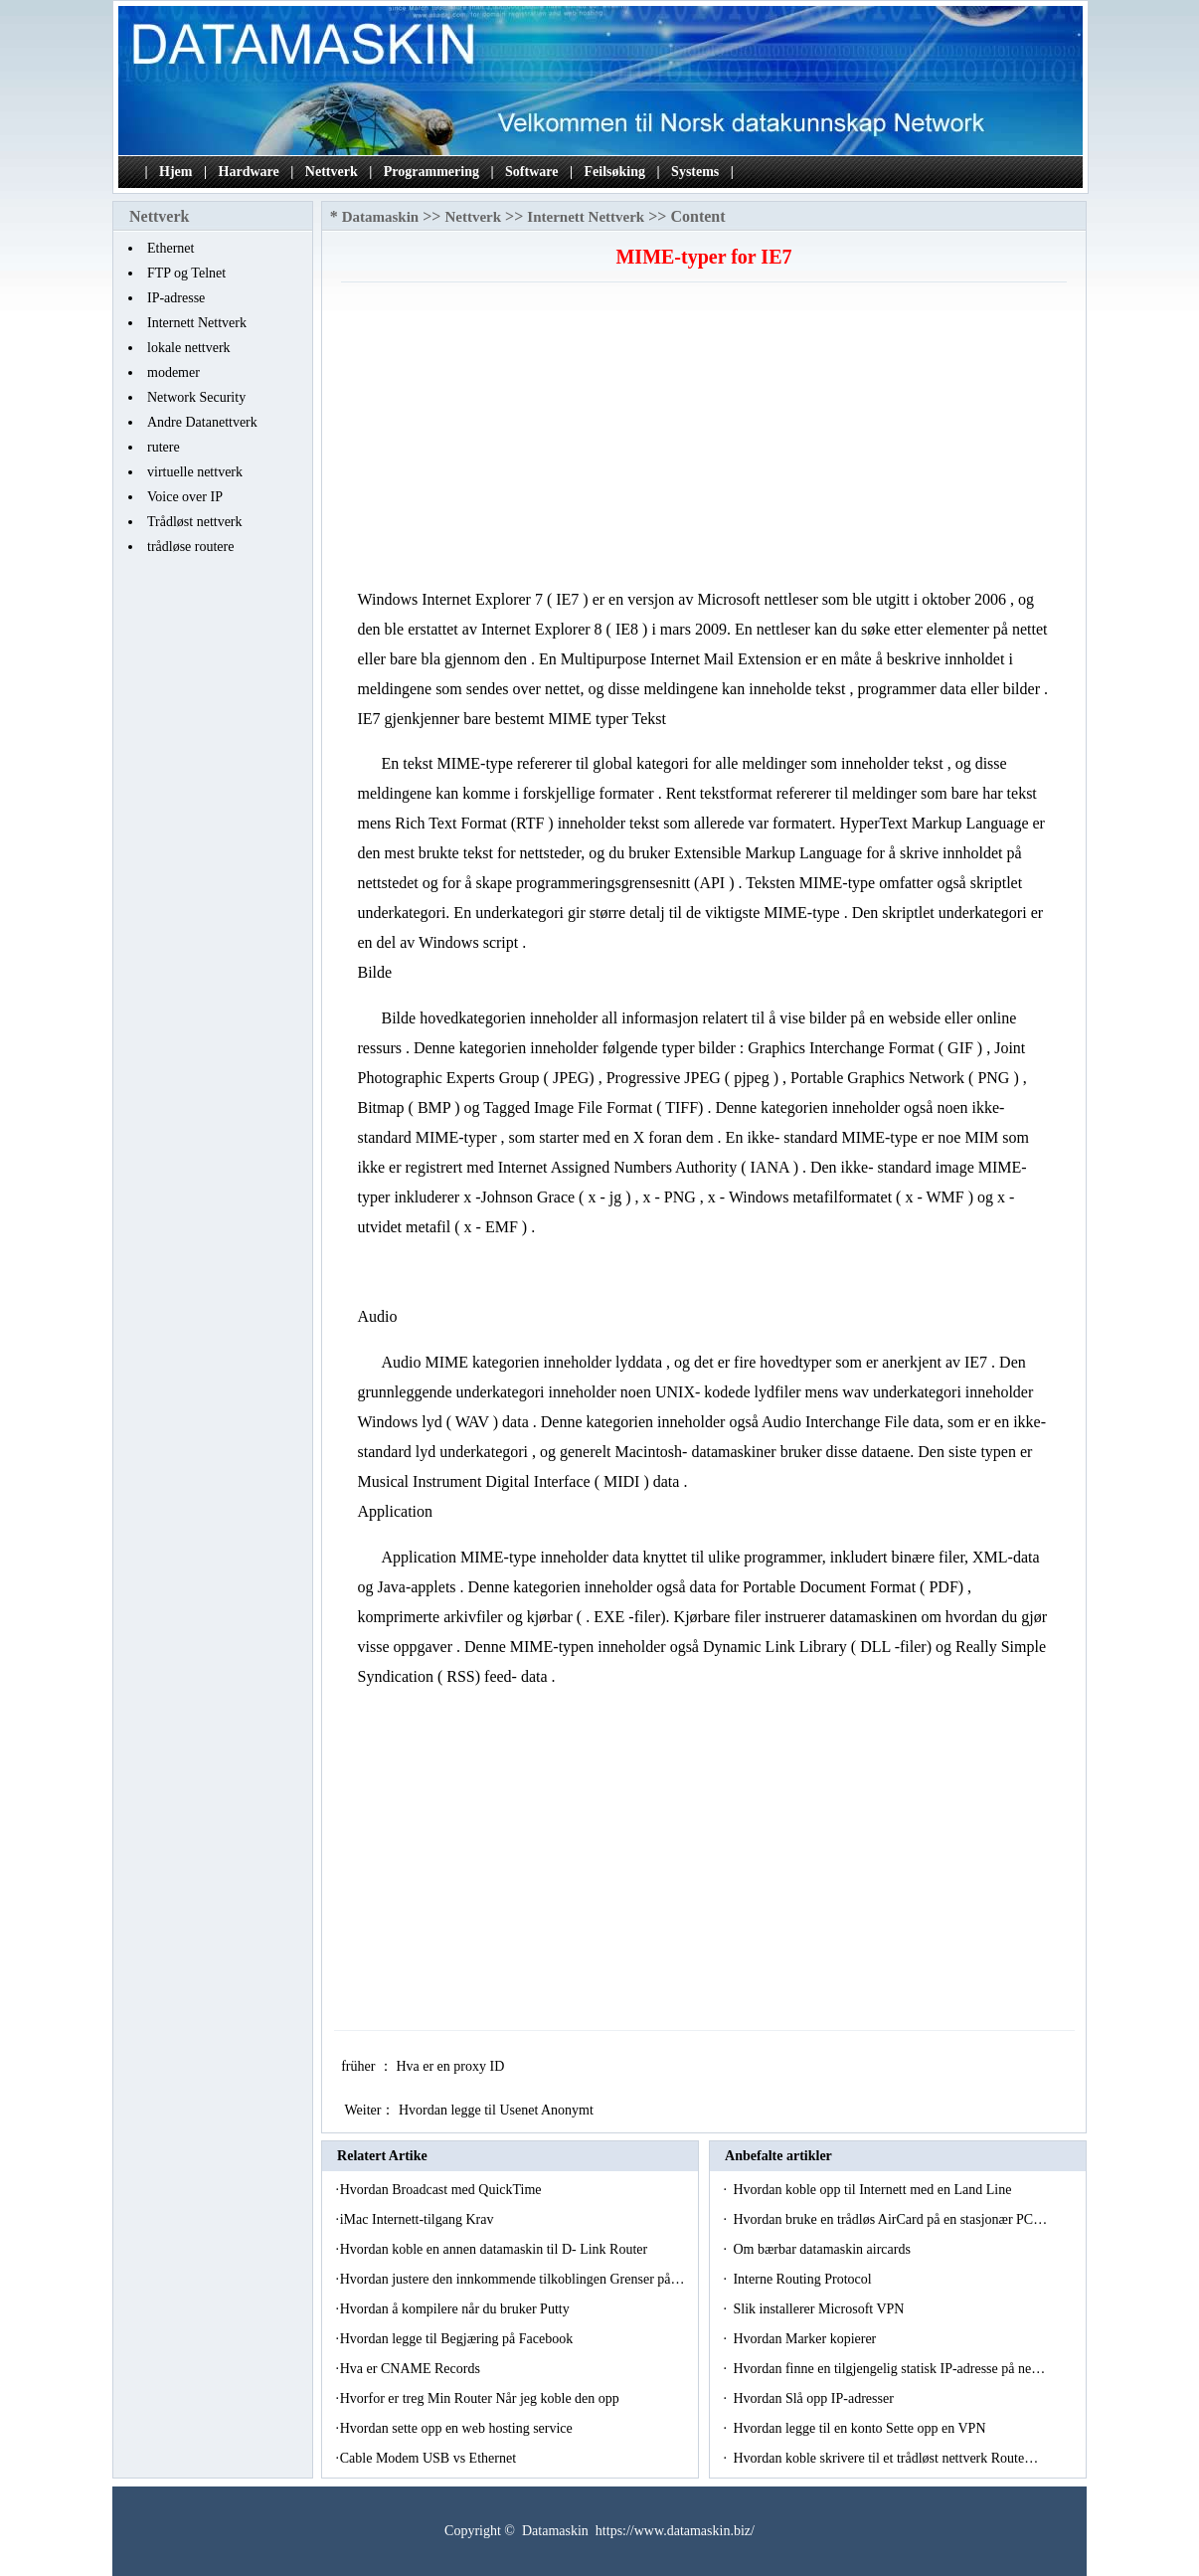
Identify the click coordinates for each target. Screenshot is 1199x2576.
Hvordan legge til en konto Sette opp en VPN (861, 2428)
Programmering (431, 171)
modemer (173, 372)
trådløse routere (190, 546)
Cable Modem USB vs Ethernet (430, 2458)
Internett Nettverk (197, 322)
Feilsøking (615, 171)
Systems (695, 171)
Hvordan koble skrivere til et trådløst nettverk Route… (885, 2458)
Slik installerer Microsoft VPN (820, 2308)
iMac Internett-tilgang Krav (418, 2219)
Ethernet (170, 248)
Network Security (196, 397)
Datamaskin (381, 217)
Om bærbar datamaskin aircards (823, 2249)
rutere (163, 447)
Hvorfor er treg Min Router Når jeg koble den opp (481, 2398)
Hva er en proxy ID (451, 2066)
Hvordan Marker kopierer (806, 2338)
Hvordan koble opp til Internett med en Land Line (873, 2189)
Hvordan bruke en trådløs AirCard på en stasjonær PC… (890, 2219)
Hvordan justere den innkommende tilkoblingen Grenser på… (512, 2279)
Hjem (175, 171)
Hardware (249, 171)
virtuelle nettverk (195, 471)
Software (531, 171)
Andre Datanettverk (202, 422)
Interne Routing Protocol (804, 2279)
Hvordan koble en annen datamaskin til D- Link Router (495, 2249)
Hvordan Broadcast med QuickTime (442, 2189)
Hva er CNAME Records (412, 2368)
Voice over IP (185, 496)
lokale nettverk (189, 347)
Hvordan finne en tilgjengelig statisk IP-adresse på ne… (889, 2368)
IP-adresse (176, 297)
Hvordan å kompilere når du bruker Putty (456, 2308)
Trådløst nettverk (195, 521)
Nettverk (331, 171)
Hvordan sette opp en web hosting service (458, 2428)
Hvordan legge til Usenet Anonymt (498, 2110)
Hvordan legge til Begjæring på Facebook (458, 2338)
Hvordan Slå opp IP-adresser (815, 2398)
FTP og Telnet (186, 273)
